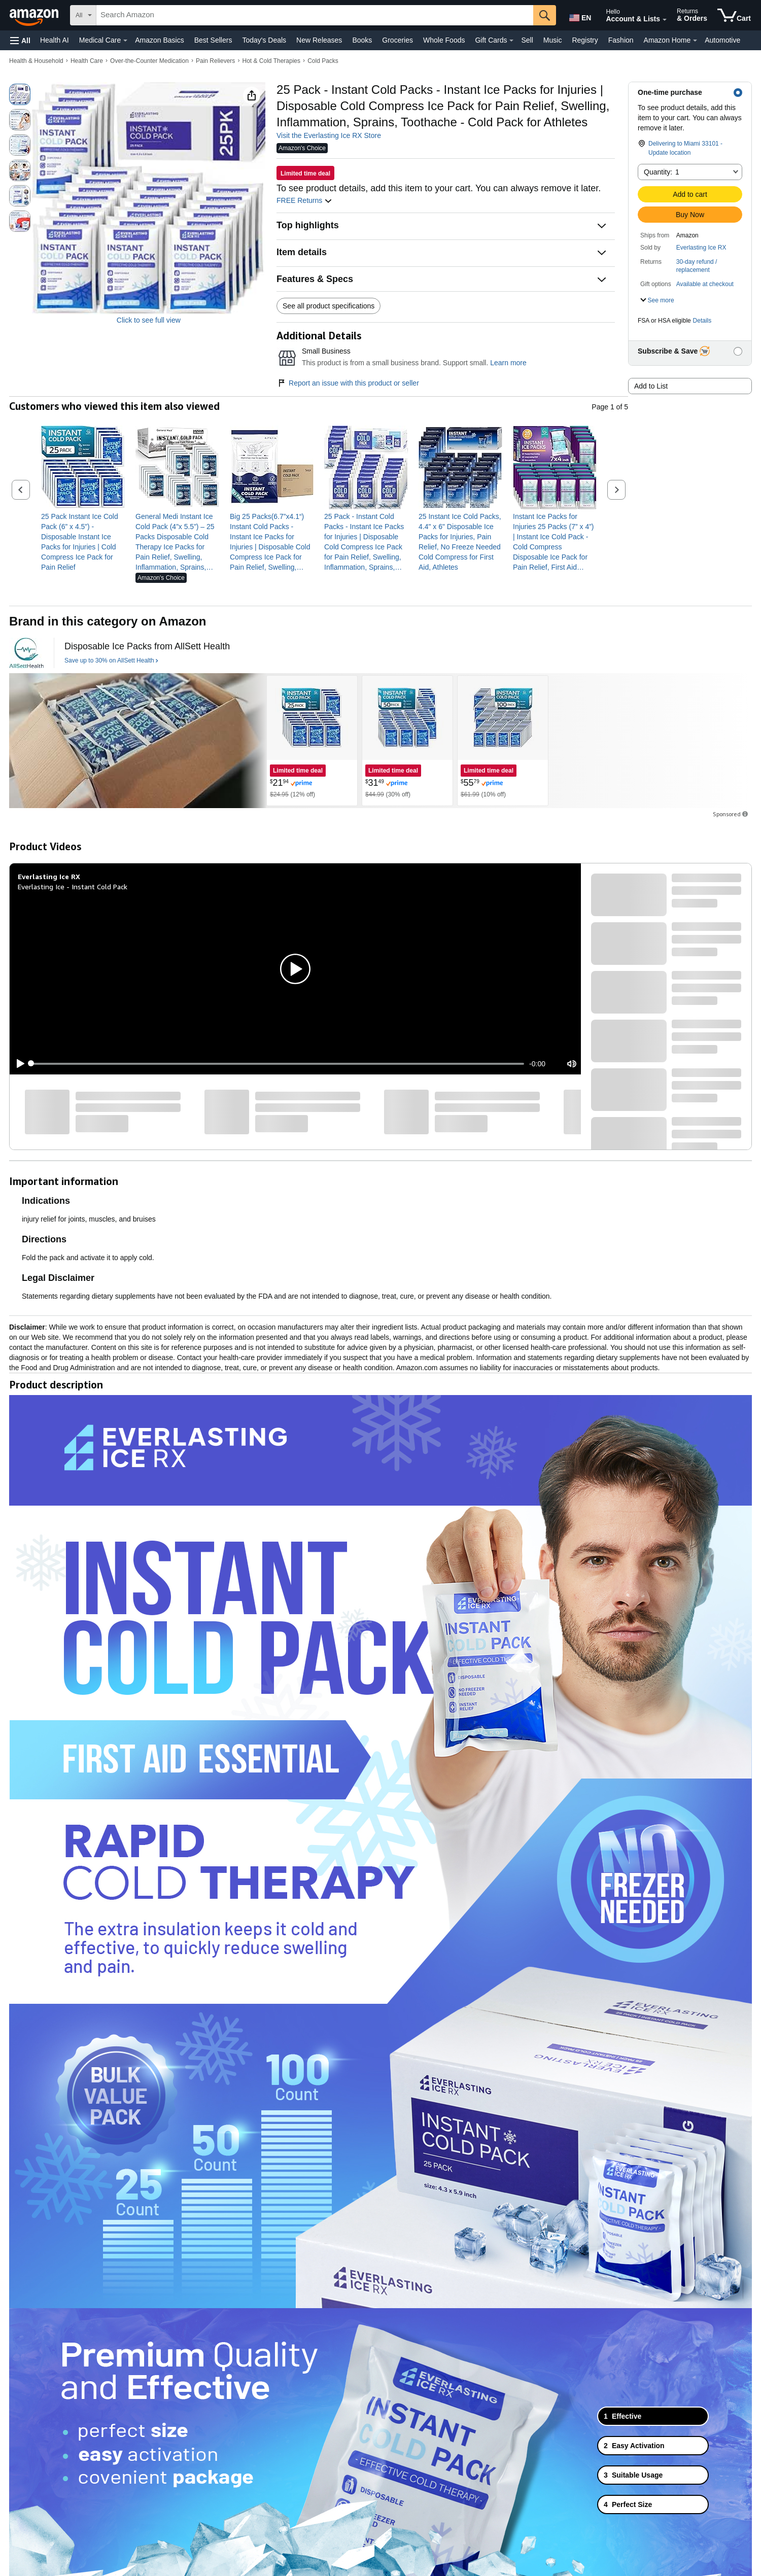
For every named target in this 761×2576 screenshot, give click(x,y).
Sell (527, 40)
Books (362, 40)
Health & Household (36, 60)
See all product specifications (328, 306)
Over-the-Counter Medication (149, 60)
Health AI (54, 40)
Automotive (722, 40)
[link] (83, 541)
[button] (20, 40)
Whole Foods (444, 40)
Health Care (87, 60)
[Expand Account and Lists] (665, 20)
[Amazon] (35, 15)
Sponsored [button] (731, 814)
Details (702, 320)
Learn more (508, 363)
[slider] (277, 1064)
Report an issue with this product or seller (347, 383)
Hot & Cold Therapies (272, 60)
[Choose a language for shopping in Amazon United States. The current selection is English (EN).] (579, 15)
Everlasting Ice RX (701, 247)
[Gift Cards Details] (511, 41)
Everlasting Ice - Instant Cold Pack (72, 886)
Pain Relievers (215, 60)
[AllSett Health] (26, 653)
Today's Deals (264, 40)
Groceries (397, 40)
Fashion (621, 40)
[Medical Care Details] (125, 41)
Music (552, 40)
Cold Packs (322, 60)
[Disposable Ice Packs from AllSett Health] (147, 646)
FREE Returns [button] (304, 200)
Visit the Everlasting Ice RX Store (328, 135)
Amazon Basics (159, 40)
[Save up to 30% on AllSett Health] (111, 661)
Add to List (651, 386)
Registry (585, 40)
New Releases (319, 40)
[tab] (653, 2416)
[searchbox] (314, 15)
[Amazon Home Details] (695, 41)
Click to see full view (149, 320)
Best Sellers (213, 40)
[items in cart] (734, 15)
